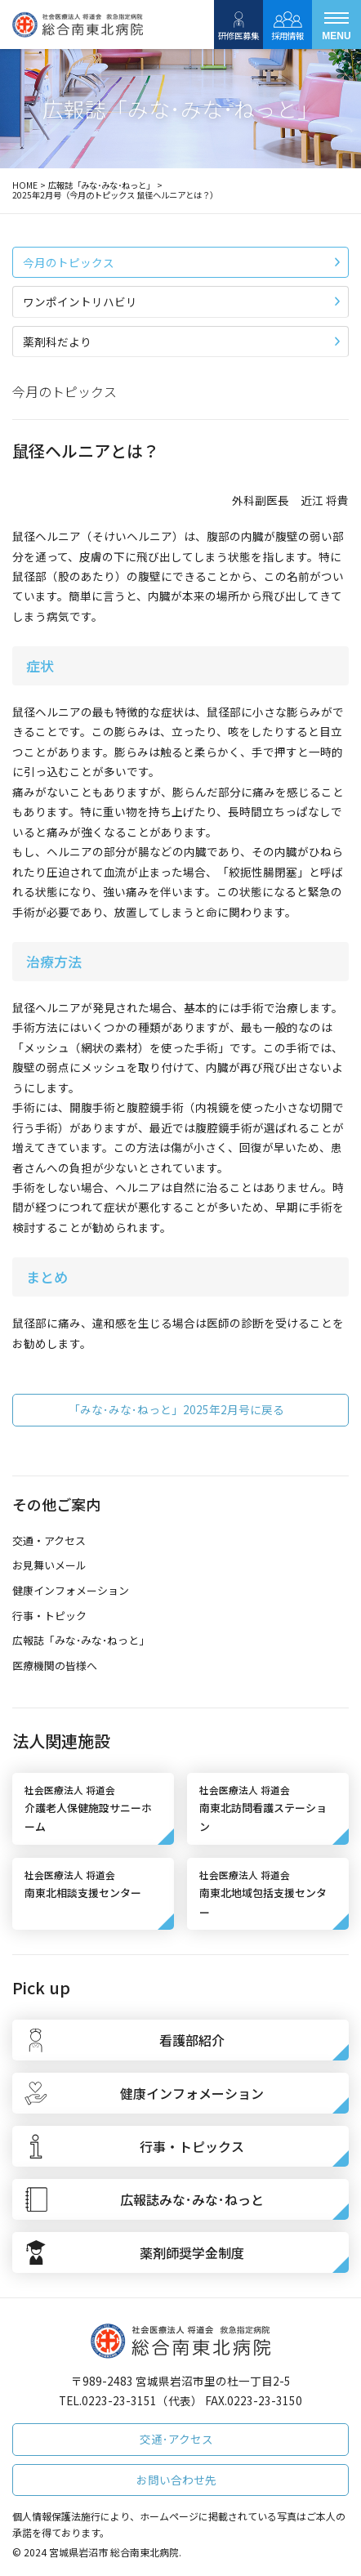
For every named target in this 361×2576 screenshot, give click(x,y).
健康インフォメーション (70, 1590)
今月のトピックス (181, 262)
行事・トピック (49, 1615)
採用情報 (287, 25)
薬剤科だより (181, 341)
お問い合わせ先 (176, 2479)
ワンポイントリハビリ (181, 301)
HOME (25, 185)
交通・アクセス (49, 1540)
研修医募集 (238, 25)
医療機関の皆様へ (54, 1665)
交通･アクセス (176, 2439)
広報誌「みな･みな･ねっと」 (101, 185)
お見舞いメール (49, 1565)
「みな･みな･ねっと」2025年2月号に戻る (176, 1409)
